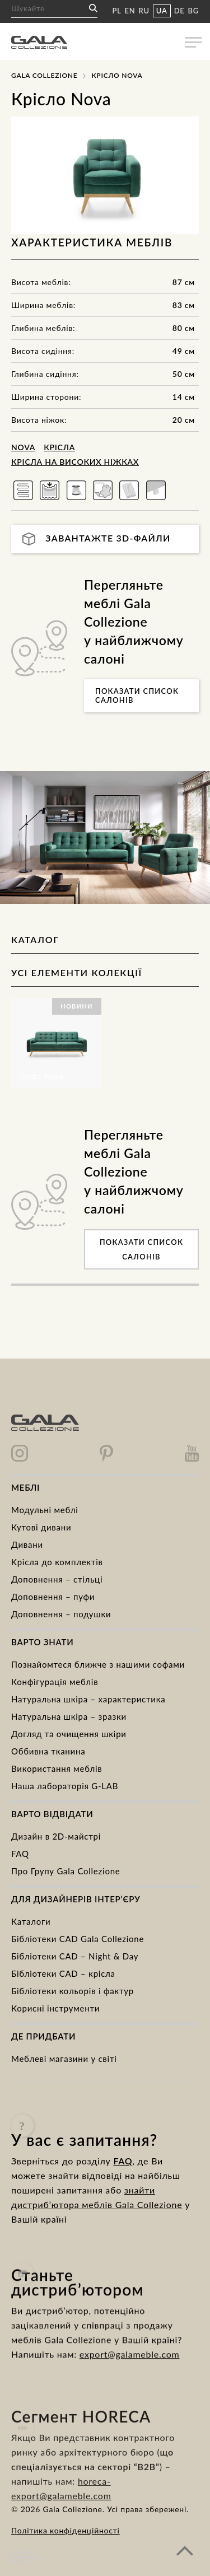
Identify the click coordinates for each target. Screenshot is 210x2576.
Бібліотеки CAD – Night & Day (74, 1956)
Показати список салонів (137, 695)
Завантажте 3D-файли (96, 539)
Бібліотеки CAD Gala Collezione (77, 1939)
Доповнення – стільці (56, 1579)
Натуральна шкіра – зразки (69, 1716)
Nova (23, 447)
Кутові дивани (41, 1527)
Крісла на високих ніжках (75, 461)
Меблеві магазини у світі (64, 2059)
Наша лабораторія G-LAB (64, 1786)
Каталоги (30, 1921)
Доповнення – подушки (61, 1614)
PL (116, 10)
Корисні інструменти (55, 2008)
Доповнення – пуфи (53, 1597)
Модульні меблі (44, 1510)
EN (130, 10)
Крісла (59, 447)
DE (179, 10)
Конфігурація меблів (54, 1682)
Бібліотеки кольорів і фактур (72, 1991)
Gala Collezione (44, 75)
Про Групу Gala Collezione (65, 1871)
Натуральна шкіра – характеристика (88, 1699)
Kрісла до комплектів (57, 1562)
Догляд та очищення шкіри (69, 1734)
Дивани (27, 1544)
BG (193, 10)
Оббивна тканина (48, 1751)
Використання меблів (56, 1768)
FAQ (20, 1854)
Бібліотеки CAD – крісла (63, 1973)
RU (144, 10)
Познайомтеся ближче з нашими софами (98, 1664)
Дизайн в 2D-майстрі (56, 1836)
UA (161, 10)
